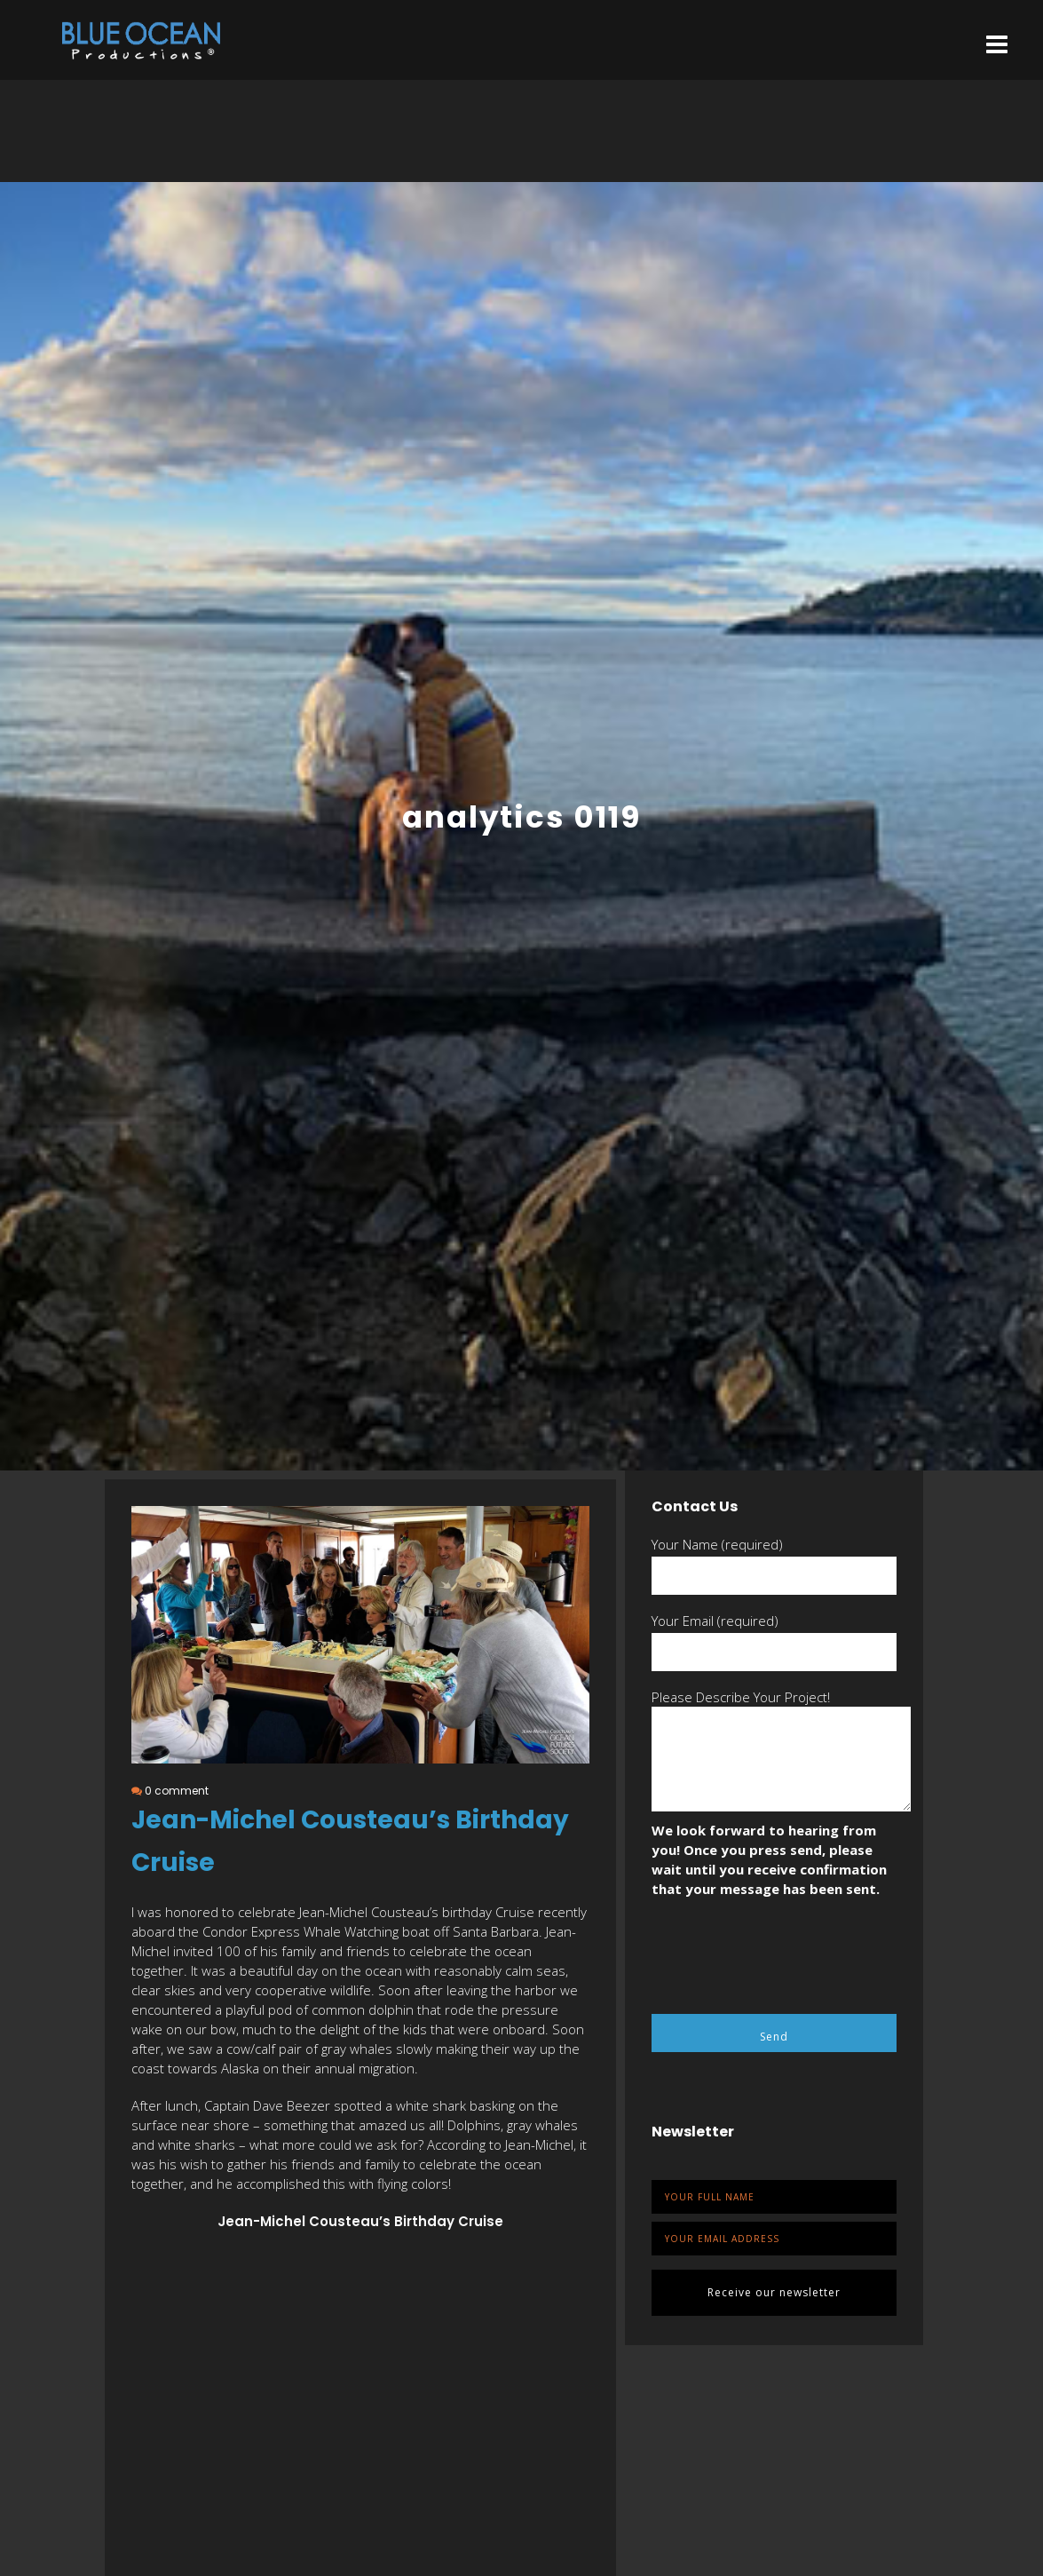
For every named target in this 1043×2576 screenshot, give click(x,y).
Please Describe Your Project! (741, 1697)
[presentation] (786, 1951)
